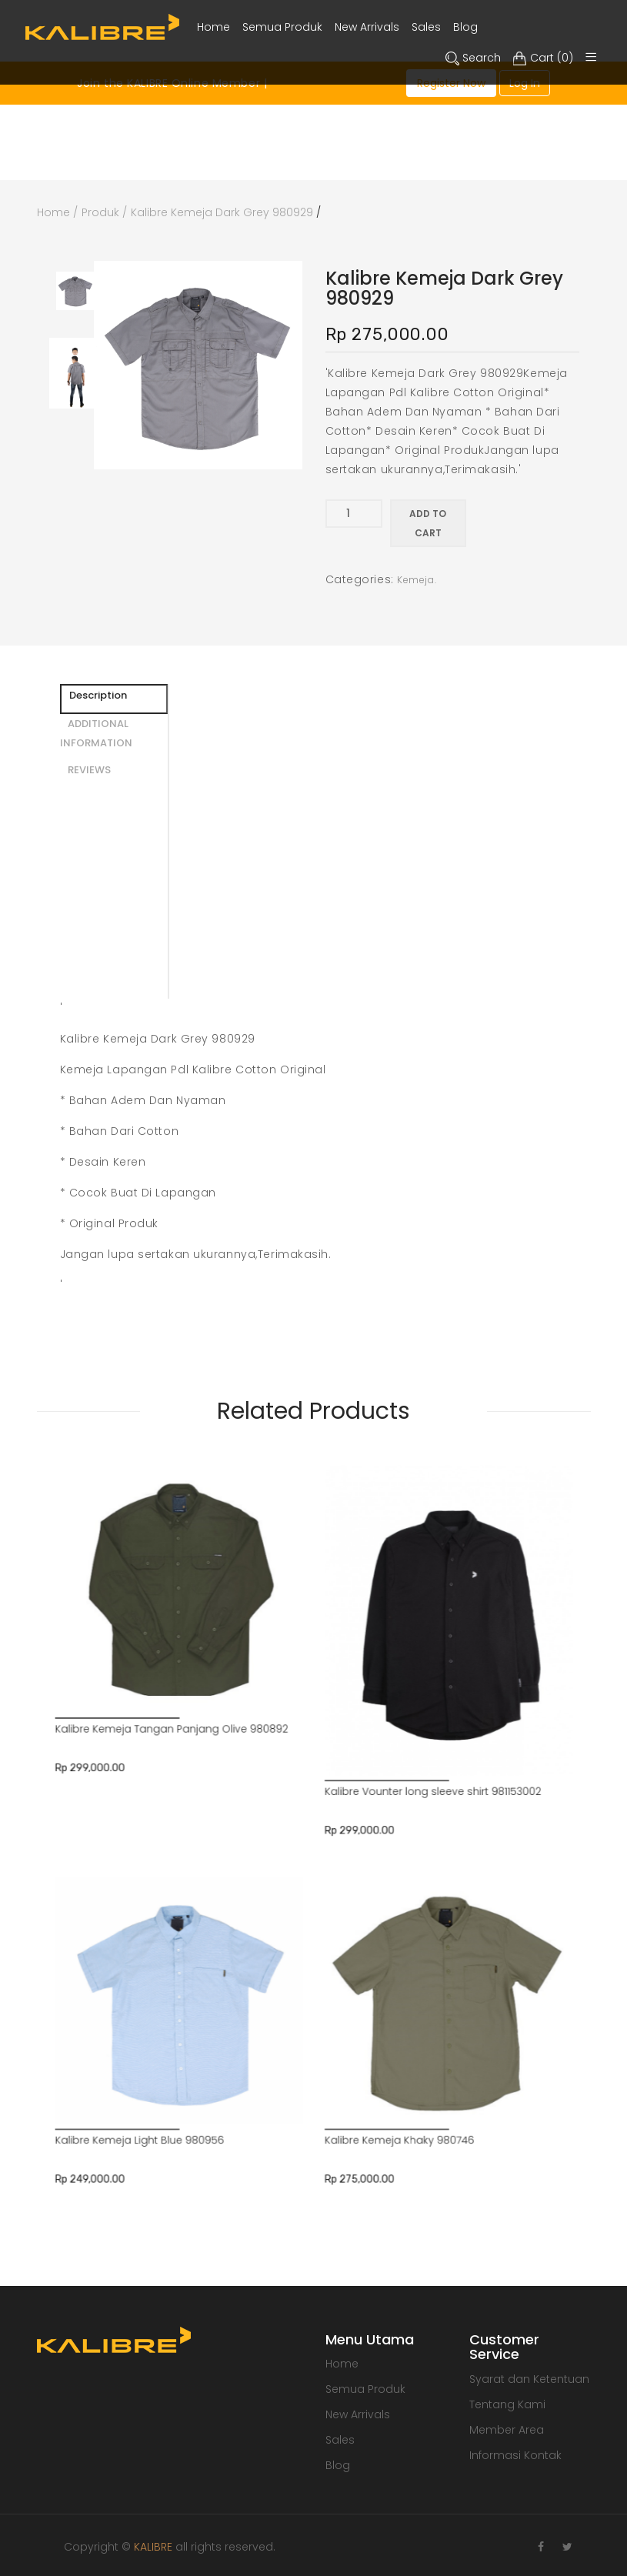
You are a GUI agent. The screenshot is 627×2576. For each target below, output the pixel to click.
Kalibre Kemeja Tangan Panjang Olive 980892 (263, 1560)
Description (98, 695)
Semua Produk (365, 2389)
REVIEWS (89, 769)
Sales (340, 2440)
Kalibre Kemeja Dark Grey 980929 (222, 212)
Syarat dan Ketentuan (529, 2379)
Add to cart (427, 523)
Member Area (506, 2430)
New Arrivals (357, 2414)
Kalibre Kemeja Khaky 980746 (345, 1707)
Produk (100, 212)
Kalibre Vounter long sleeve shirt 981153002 (356, 1582)
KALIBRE (153, 2546)
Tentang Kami (507, 2404)
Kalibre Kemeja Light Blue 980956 (251, 1707)
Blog (337, 2465)
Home (53, 212)
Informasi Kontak (515, 2455)
